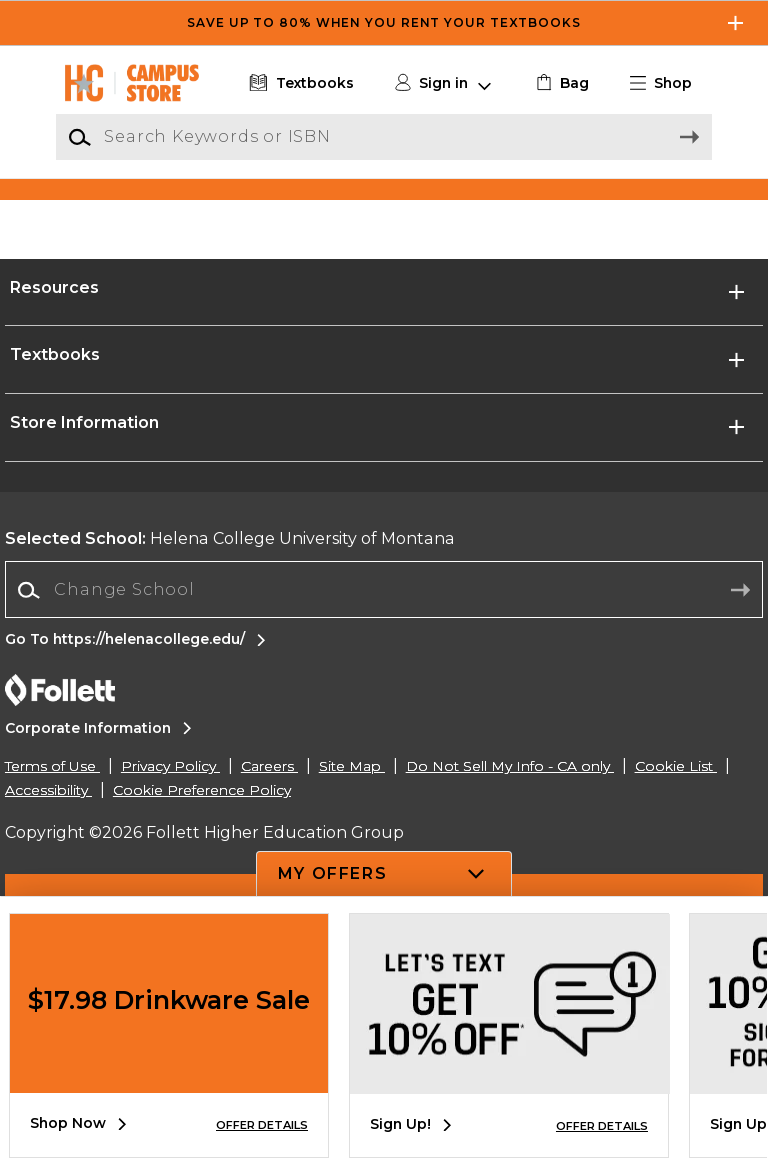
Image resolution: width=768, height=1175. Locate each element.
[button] (669, 83)
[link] (560, 83)
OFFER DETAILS (262, 1125)
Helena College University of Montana (230, 709)
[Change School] (384, 761)
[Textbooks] (299, 83)
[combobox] (384, 761)
